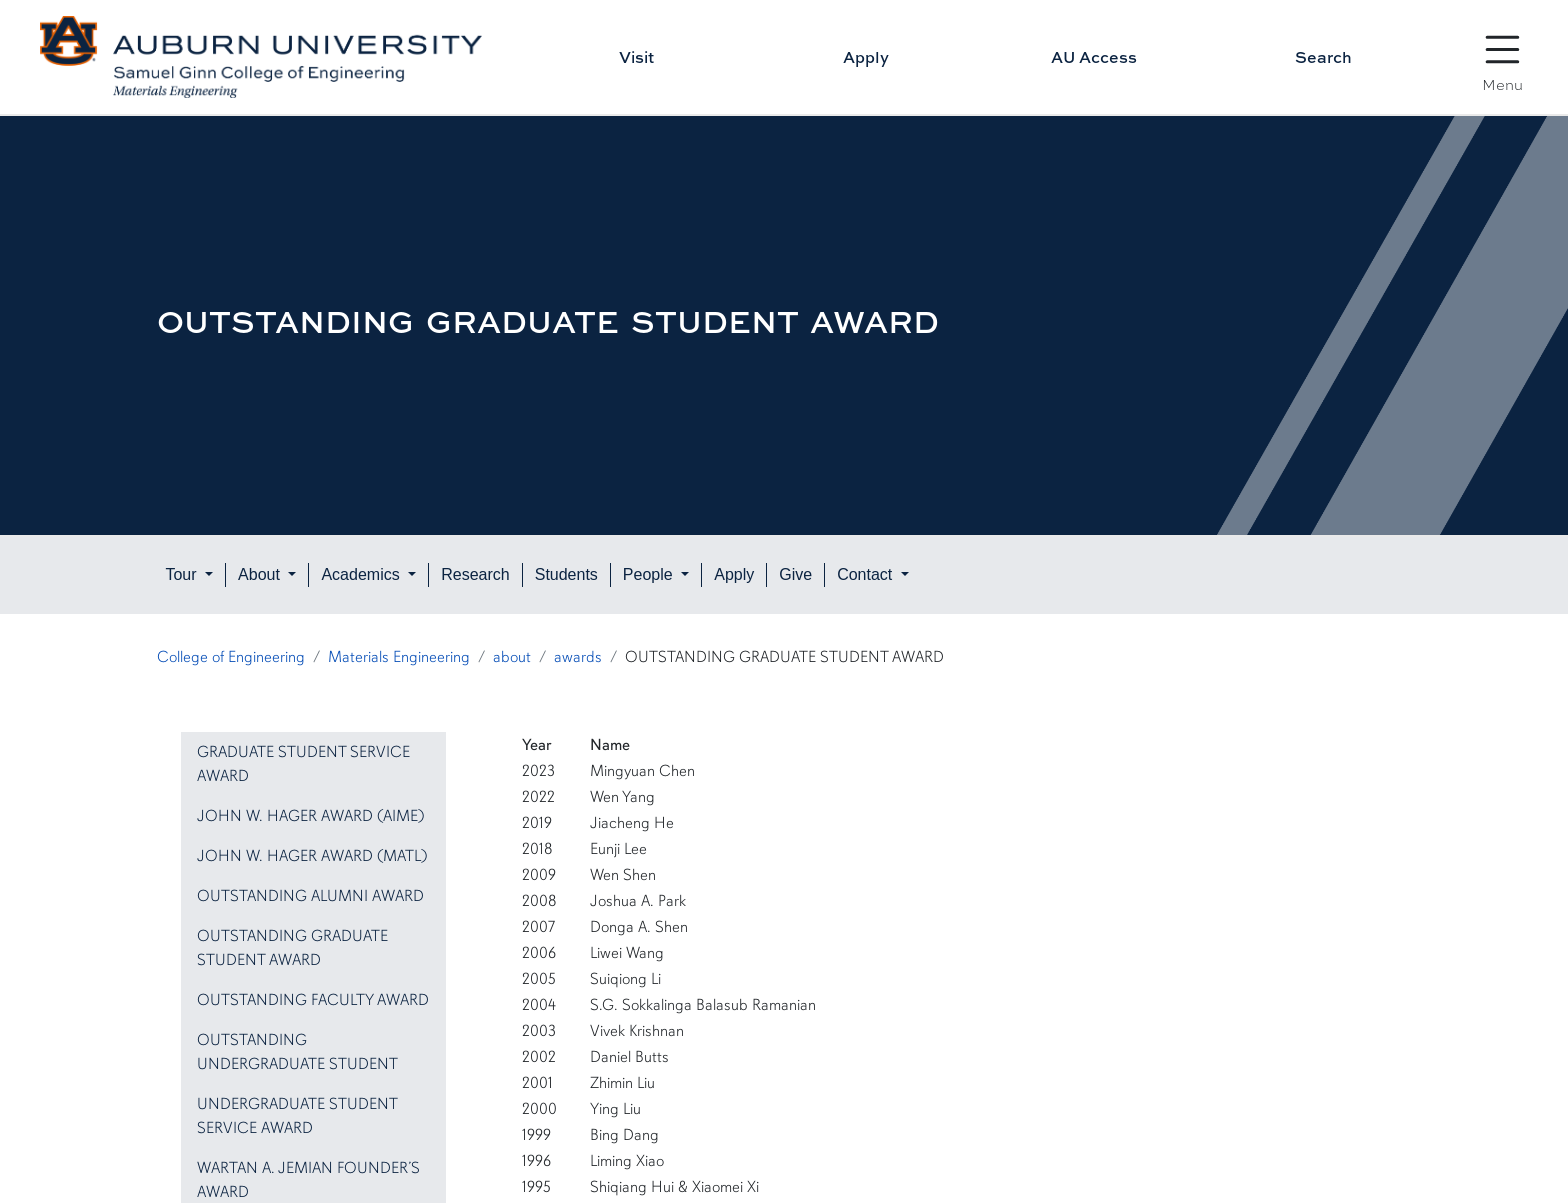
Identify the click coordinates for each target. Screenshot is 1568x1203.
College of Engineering (231, 657)
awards (578, 657)
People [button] (650, 574)
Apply (866, 57)
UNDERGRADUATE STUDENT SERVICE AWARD (297, 1116)
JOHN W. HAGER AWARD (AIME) (311, 816)
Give (795, 574)
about (512, 657)
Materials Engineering (399, 657)
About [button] (261, 574)
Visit (636, 57)
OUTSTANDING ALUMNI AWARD (310, 896)
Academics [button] (362, 574)
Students (566, 574)
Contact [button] (867, 574)
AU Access (1094, 57)
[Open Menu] (1503, 50)
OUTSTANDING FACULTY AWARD (313, 1000)
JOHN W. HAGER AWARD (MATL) (312, 856)
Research (475, 574)
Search (1323, 57)
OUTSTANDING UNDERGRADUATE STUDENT (297, 1052)
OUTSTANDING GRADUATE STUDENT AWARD (292, 948)
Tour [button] (183, 574)
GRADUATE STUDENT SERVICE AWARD (303, 764)
